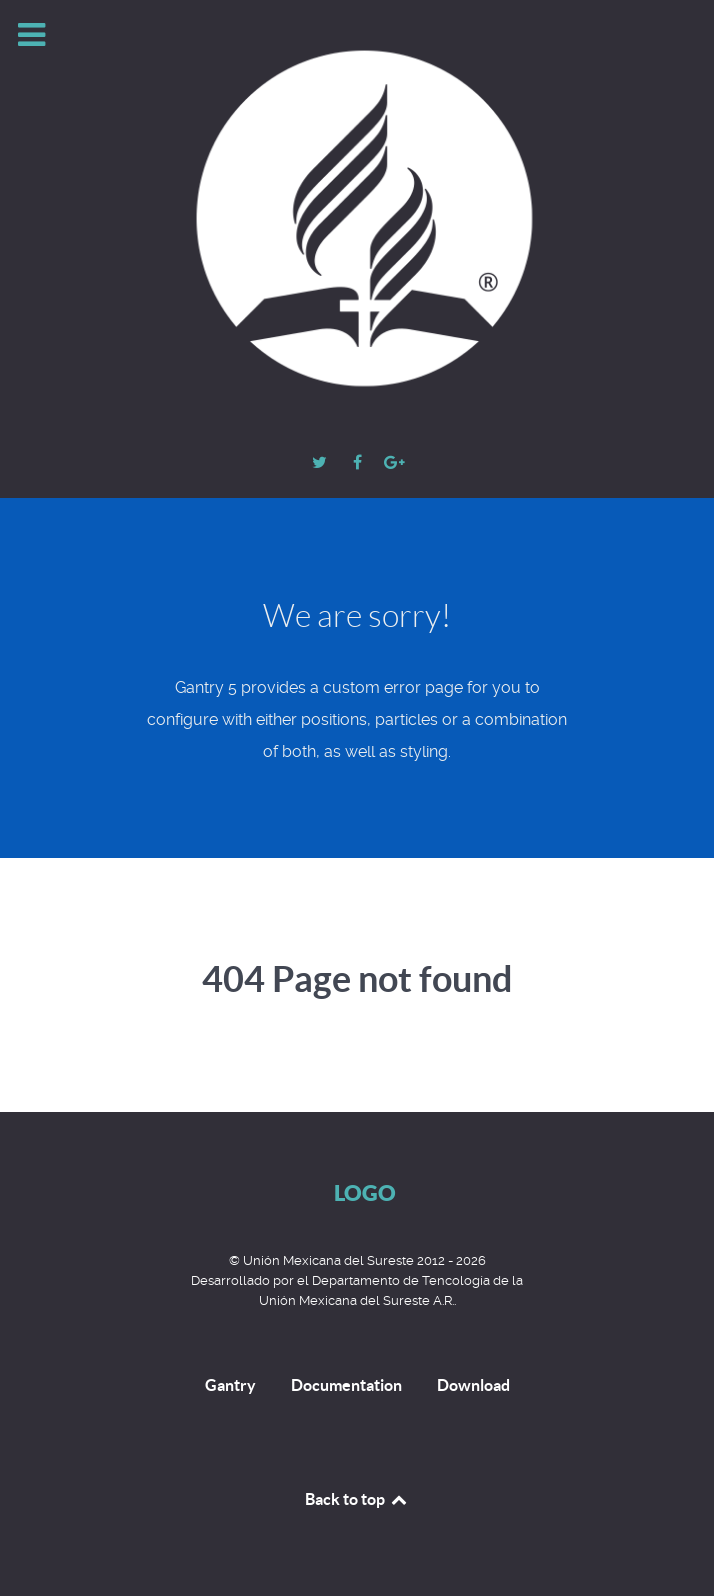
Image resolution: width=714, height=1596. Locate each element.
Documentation (346, 1385)
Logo (365, 1192)
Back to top (357, 1499)
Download (473, 1385)
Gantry (230, 1385)
